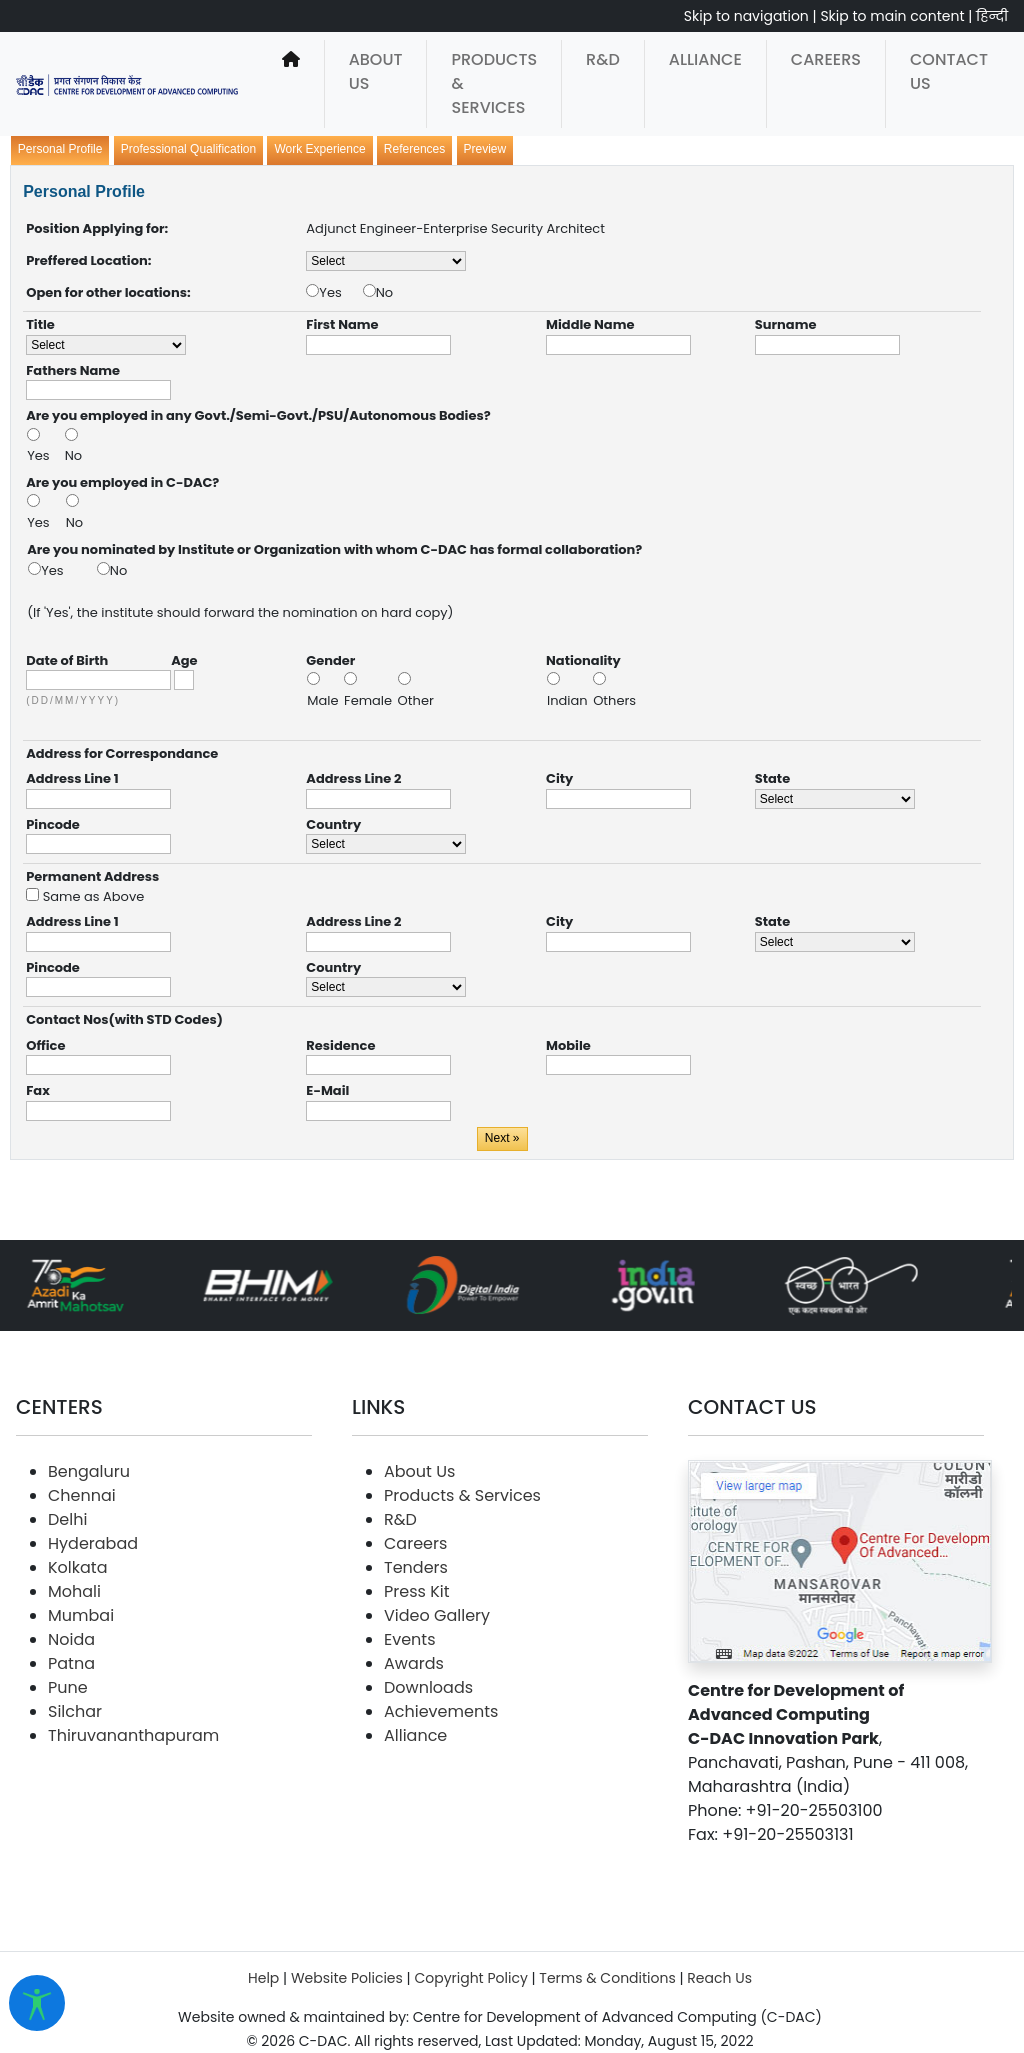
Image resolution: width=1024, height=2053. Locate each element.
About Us (376, 71)
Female (370, 700)
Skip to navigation (746, 16)
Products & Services (494, 83)
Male (324, 700)
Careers (826, 59)
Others (614, 700)
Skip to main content (892, 16)
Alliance (705, 59)
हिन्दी (992, 16)
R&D (603, 59)
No (384, 292)
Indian (569, 700)
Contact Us (949, 71)
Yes (340, 292)
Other (416, 700)
